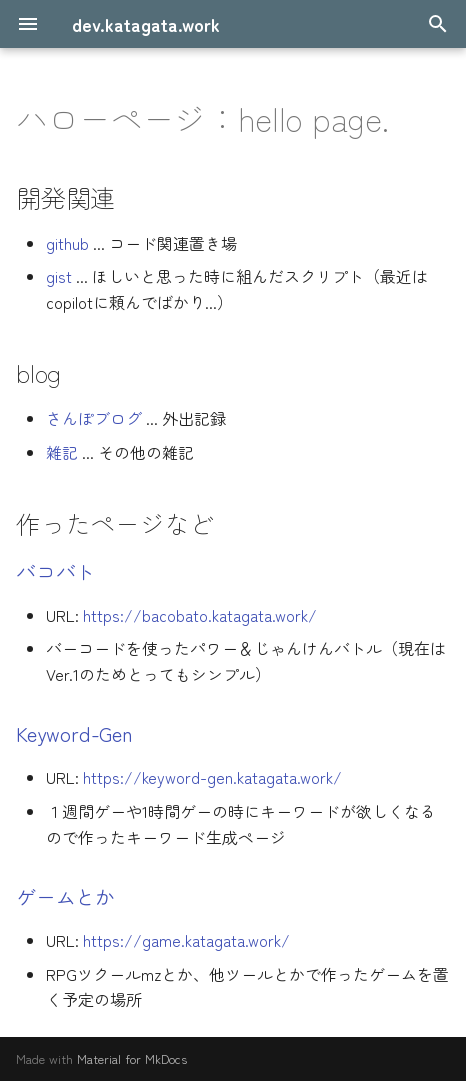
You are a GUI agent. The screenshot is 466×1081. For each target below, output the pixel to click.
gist (59, 276)
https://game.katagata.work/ (186, 940)
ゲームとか (65, 896)
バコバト (55, 571)
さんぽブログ (94, 418)
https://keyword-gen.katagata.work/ (212, 777)
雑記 (62, 452)
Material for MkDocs (132, 1058)
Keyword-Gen (74, 733)
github (67, 243)
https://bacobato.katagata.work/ (200, 615)
